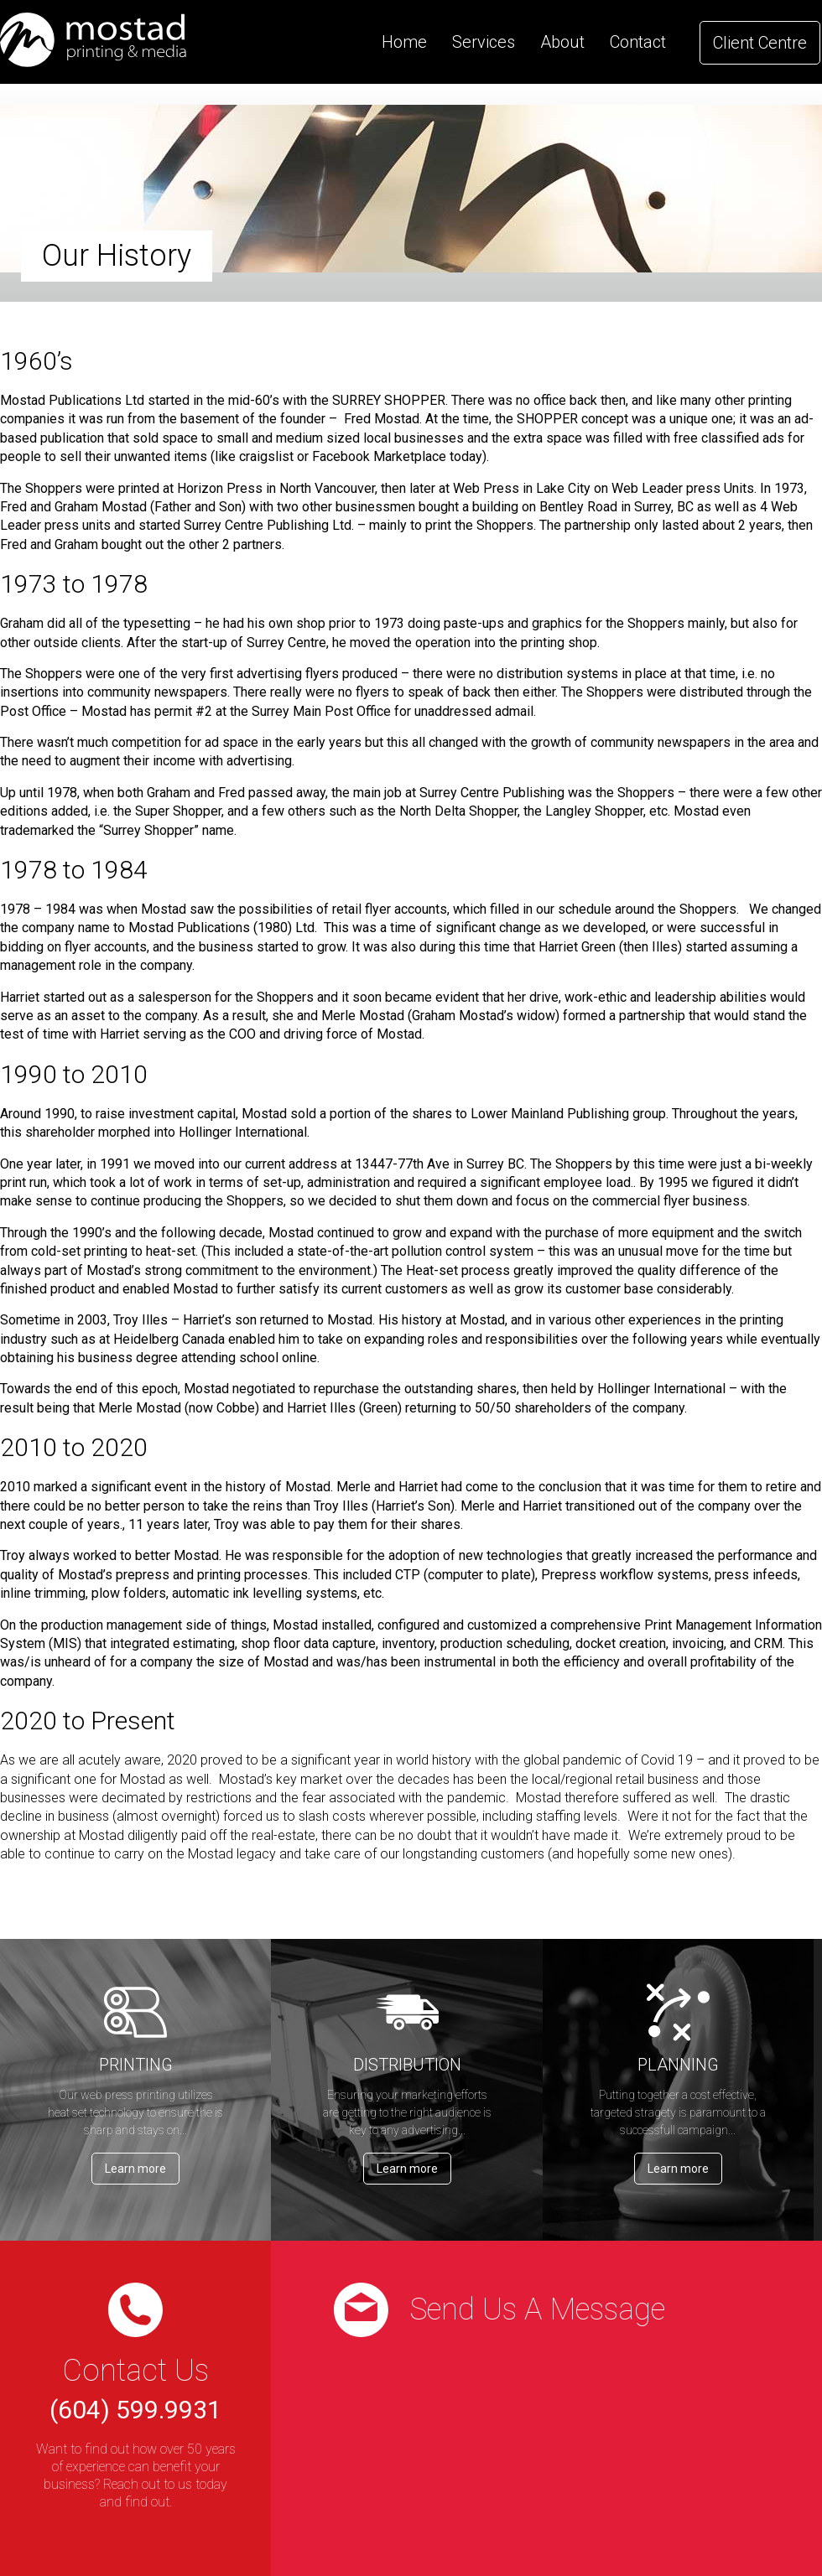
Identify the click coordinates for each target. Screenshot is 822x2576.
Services (483, 42)
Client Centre (760, 43)
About (562, 42)
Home (404, 42)
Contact (638, 42)
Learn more (135, 2168)
